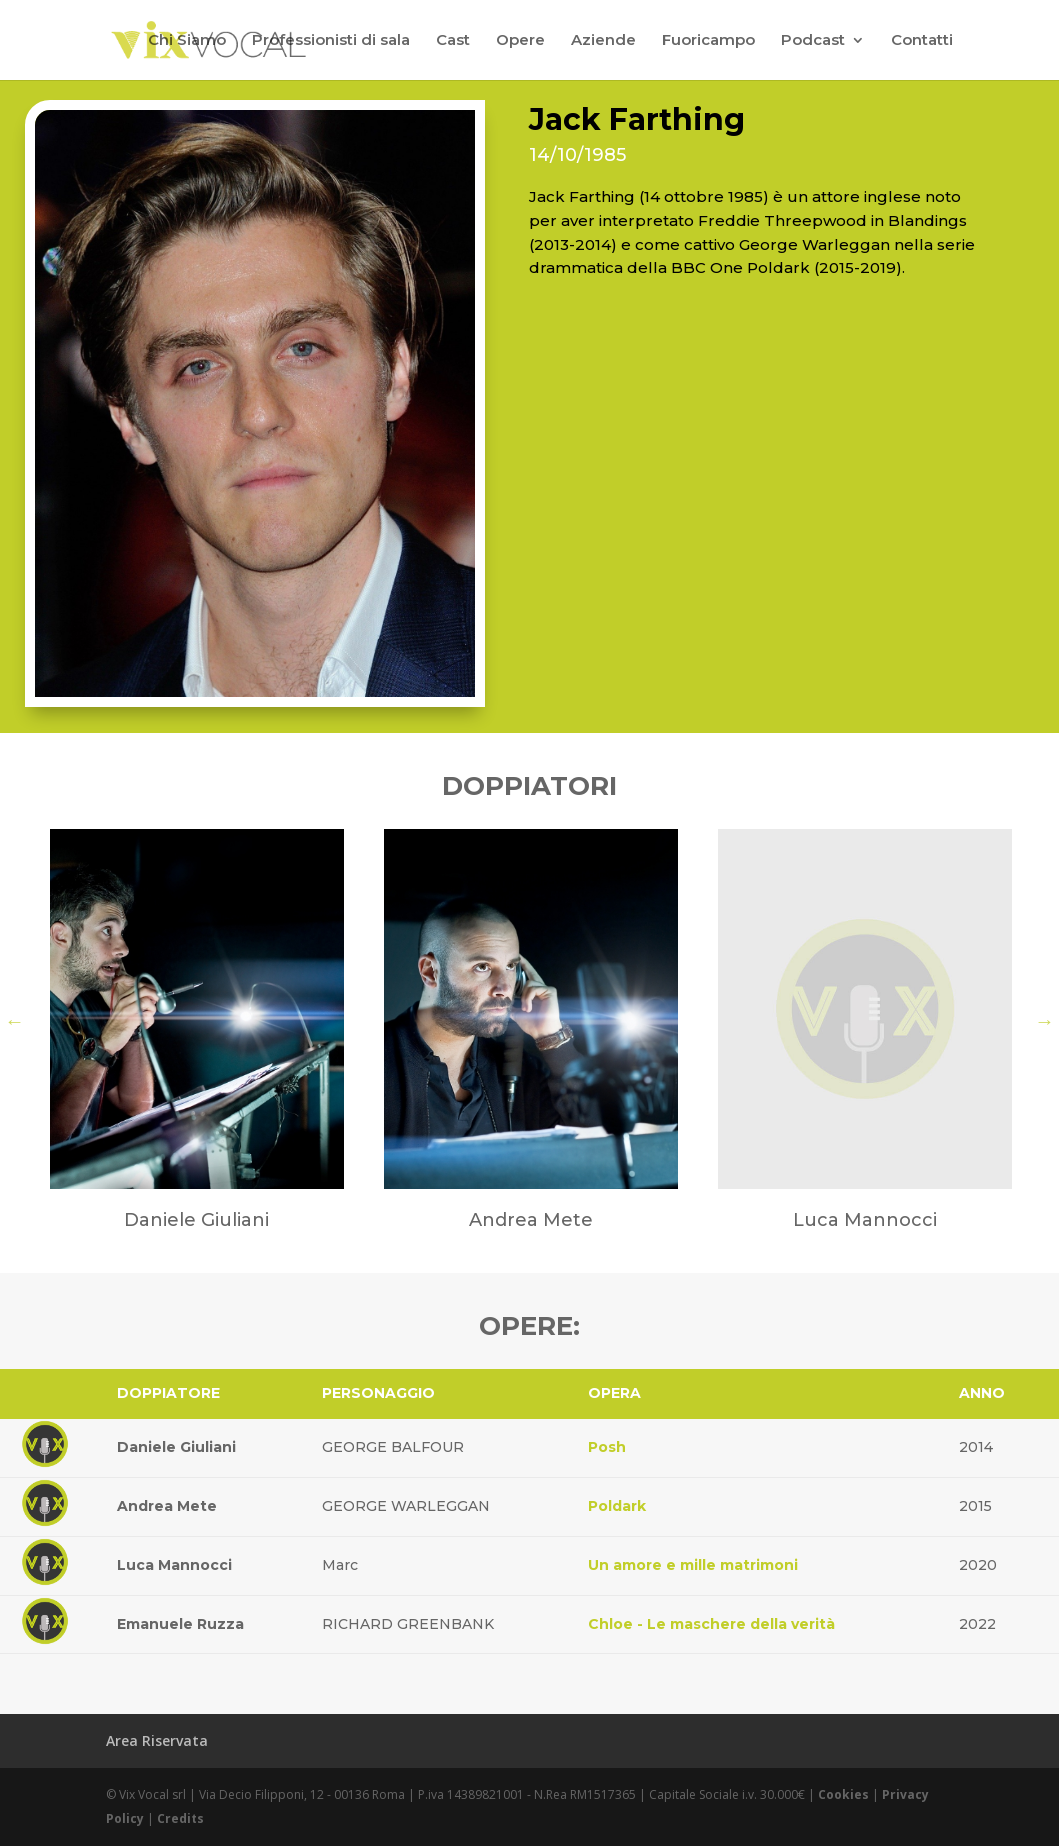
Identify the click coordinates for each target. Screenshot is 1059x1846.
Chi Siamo (187, 41)
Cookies (843, 1794)
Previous (15, 1021)
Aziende (603, 41)
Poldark (617, 1506)
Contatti (922, 41)
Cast (453, 41)
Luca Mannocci (174, 1565)
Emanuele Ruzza (180, 1624)
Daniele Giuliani (176, 1447)
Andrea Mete (167, 1506)
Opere (520, 41)
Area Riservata (157, 1740)
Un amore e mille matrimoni (693, 1565)
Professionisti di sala (331, 41)
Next (1045, 1021)
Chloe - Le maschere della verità (711, 1624)
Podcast (813, 41)
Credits (180, 1818)
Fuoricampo (708, 41)
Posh (607, 1447)
